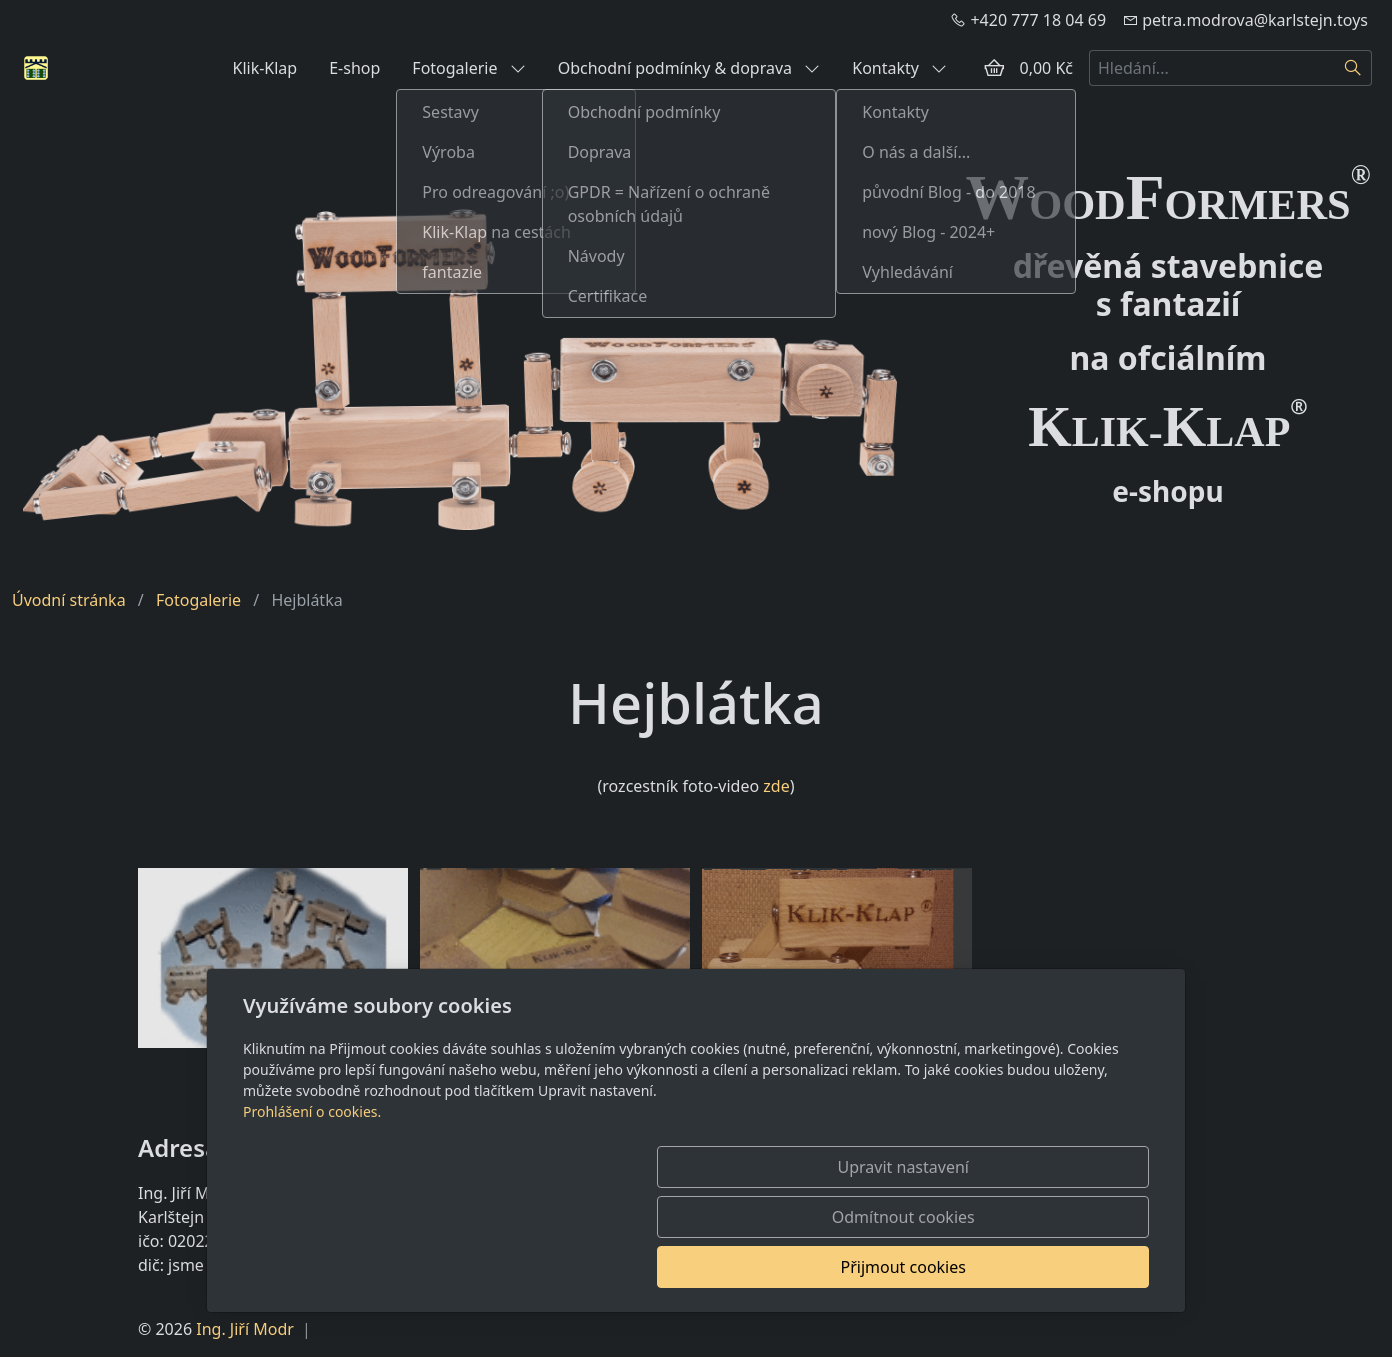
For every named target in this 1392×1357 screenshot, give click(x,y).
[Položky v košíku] (994, 68)
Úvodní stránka (69, 600)
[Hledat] (1353, 68)
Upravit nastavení (652, 1267)
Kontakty (899, 68)
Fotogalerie (468, 68)
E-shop (354, 68)
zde (776, 786)
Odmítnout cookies (853, 1267)
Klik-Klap (264, 68)
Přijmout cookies (1052, 1267)
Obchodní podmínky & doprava (689, 68)
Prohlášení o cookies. (312, 1211)
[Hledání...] (1212, 68)
